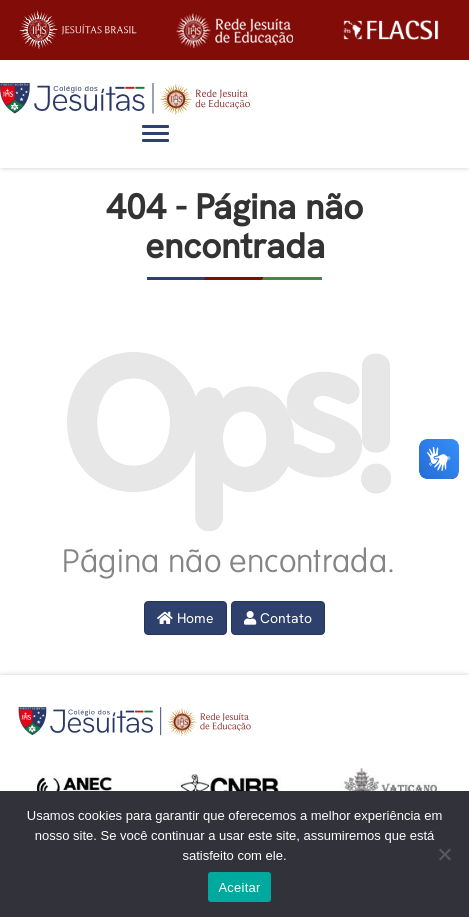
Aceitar (239, 887)
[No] (444, 854)
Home (185, 618)
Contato (278, 618)
